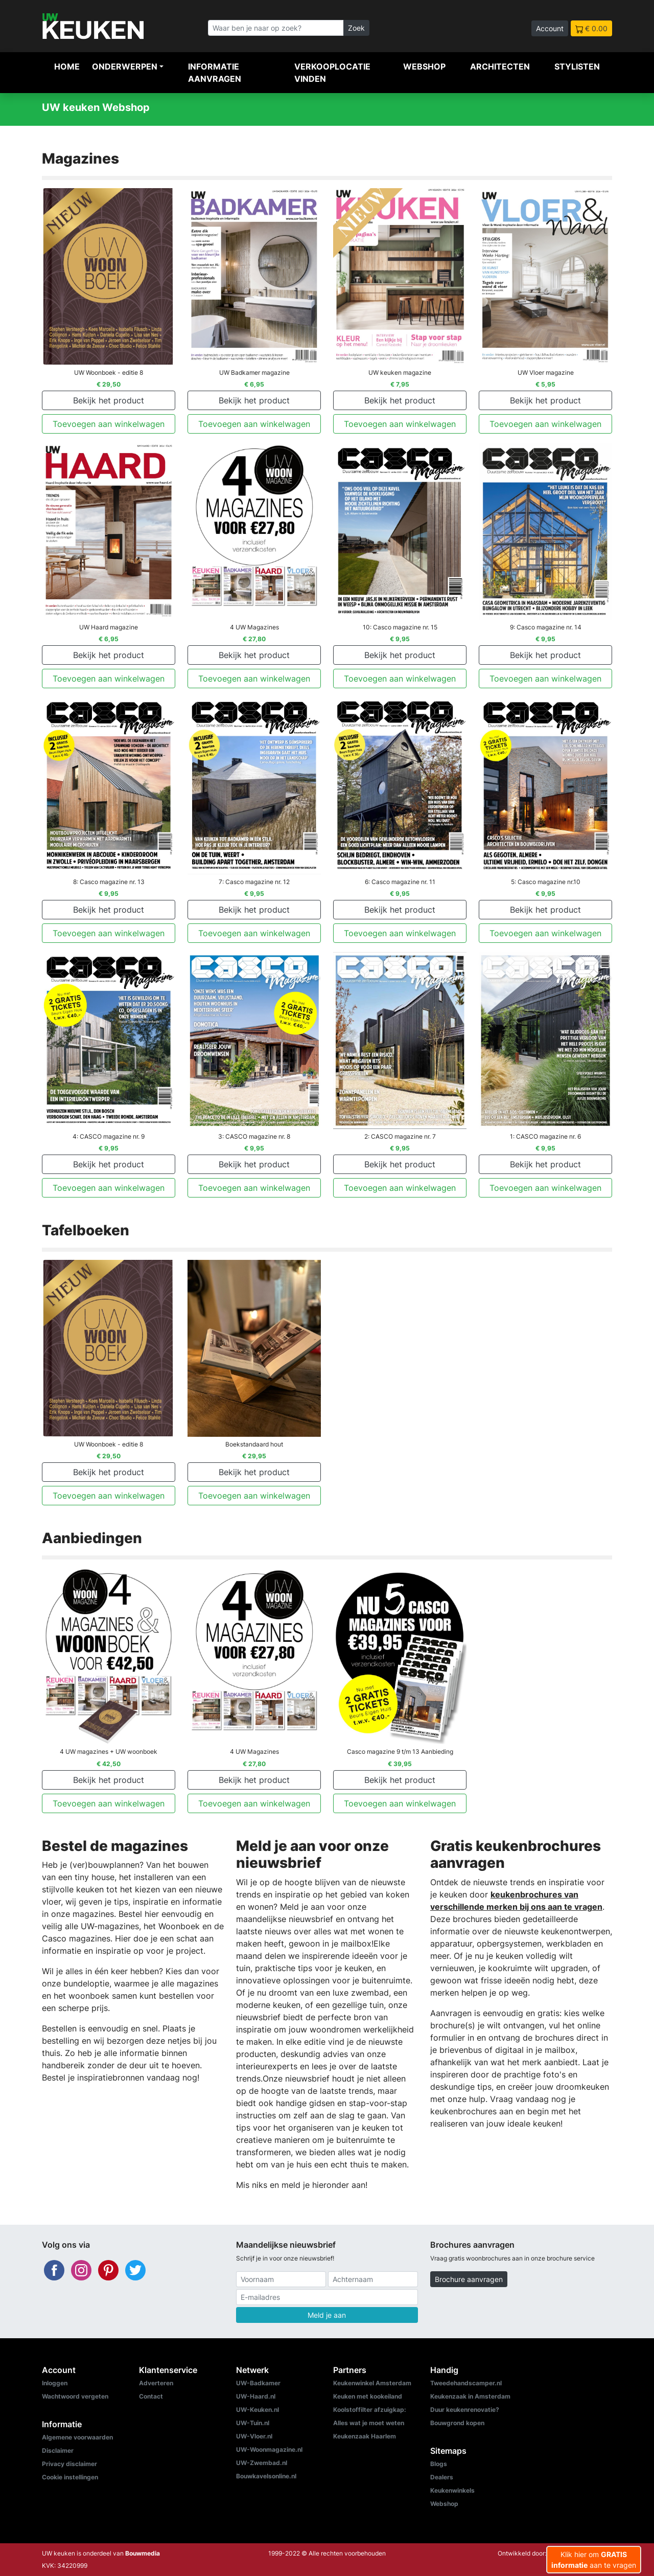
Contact (151, 2396)
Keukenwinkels (452, 2490)
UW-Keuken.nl (257, 2409)
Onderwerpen (124, 66)
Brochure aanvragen (469, 2279)
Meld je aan (327, 2315)
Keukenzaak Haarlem (364, 2436)
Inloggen (54, 2383)
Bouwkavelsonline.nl (266, 2476)
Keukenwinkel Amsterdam (372, 2383)
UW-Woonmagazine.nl (269, 2449)
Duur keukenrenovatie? (464, 2409)
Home (67, 66)
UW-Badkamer (258, 2383)
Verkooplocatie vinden (332, 72)
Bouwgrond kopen (457, 2423)
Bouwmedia (142, 2553)
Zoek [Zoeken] (356, 28)
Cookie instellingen (70, 2477)
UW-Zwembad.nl (261, 2463)
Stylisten (577, 66)
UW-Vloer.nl (254, 2436)
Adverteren (156, 2383)
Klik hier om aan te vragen (593, 2559)
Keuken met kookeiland (367, 2396)
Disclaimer (58, 2450)
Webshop (424, 66)
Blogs (438, 2464)
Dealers (441, 2477)
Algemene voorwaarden (77, 2437)
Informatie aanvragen (214, 72)
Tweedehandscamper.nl (466, 2383)
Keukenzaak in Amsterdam (470, 2396)
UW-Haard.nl (255, 2396)
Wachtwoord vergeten (75, 2396)
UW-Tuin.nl (252, 2423)
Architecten (500, 66)
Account (550, 28)
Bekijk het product (108, 400)
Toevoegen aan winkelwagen (109, 424)
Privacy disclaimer (69, 2464)
